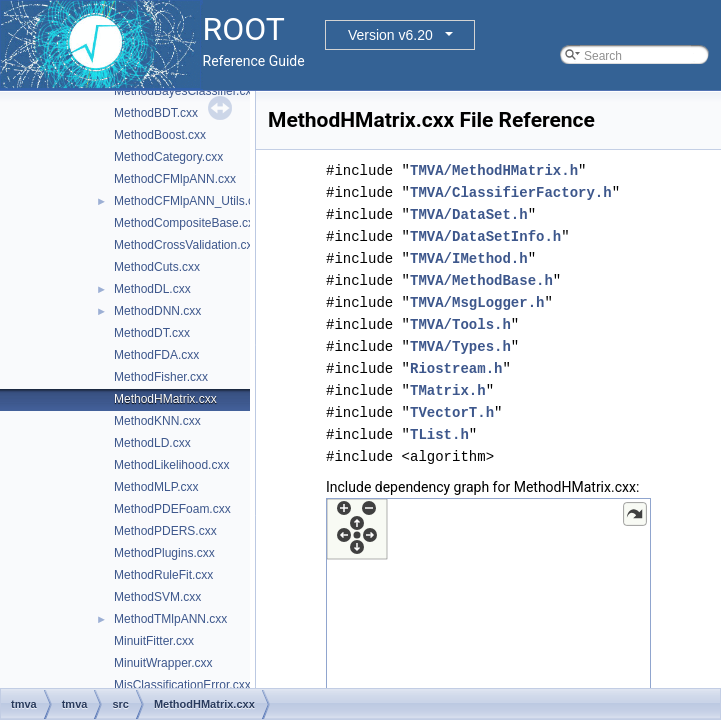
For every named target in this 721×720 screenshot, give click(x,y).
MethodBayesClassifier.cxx (185, 91)
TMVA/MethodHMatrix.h (494, 170)
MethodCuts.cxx (157, 267)
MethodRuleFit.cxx (163, 575)
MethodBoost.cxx (160, 135)
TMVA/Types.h (460, 346)
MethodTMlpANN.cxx (170, 619)
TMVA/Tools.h (460, 324)
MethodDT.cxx (152, 333)
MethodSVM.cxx (157, 597)
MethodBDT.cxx (156, 113)
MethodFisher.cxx (161, 377)
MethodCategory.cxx (168, 157)
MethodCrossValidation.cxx (186, 245)
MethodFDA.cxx (156, 355)
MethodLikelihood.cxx (171, 465)
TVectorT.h (452, 412)
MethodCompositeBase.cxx (187, 223)
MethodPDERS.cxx (165, 531)
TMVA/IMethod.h (469, 258)
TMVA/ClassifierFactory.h (511, 192)
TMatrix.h (448, 390)
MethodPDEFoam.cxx (172, 509)
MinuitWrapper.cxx (163, 663)
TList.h (439, 434)
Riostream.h (456, 368)
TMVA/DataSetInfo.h (485, 236)
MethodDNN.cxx (157, 311)
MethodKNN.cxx (157, 421)
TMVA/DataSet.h (469, 214)
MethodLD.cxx (152, 443)
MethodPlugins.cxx (164, 553)
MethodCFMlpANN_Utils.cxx (190, 201)
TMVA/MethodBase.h (481, 280)
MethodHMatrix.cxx (165, 399)
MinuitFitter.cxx (154, 641)
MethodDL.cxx (152, 289)
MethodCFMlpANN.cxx (175, 179)
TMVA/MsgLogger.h (477, 302)
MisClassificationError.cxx (182, 685)
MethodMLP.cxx (156, 487)
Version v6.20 (390, 35)
